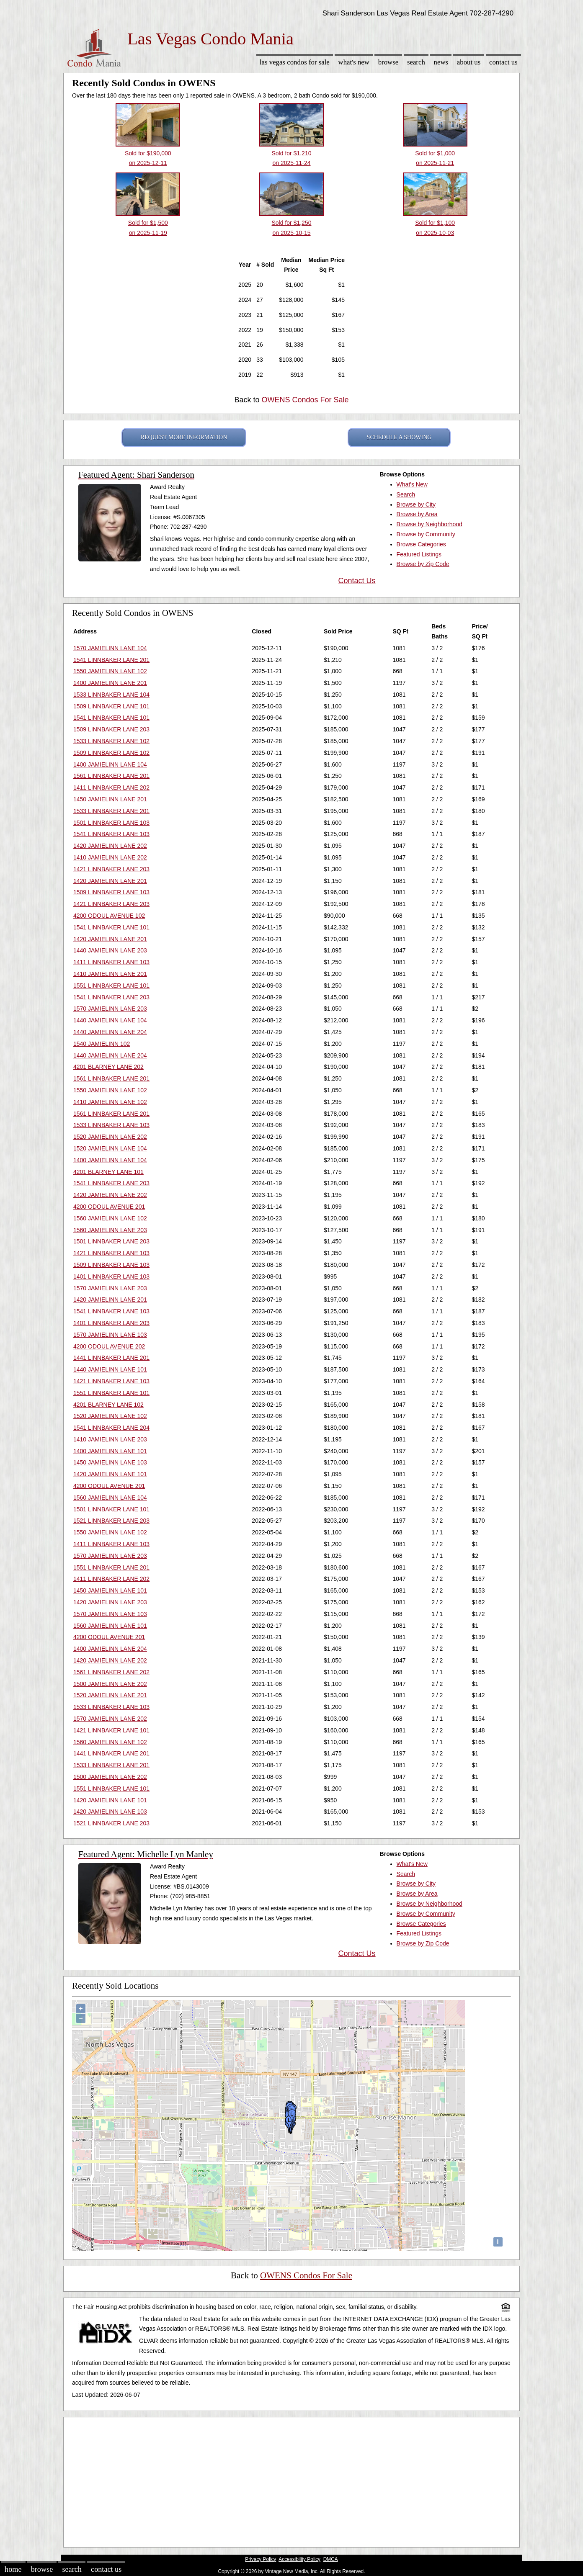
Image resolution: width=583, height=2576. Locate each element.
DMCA (330, 2559)
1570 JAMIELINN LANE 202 (110, 1718)
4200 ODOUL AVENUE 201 (109, 1206)
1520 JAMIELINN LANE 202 (110, 1136)
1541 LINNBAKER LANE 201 (111, 659)
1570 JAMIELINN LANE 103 (110, 1334)
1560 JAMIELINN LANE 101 (110, 1625)
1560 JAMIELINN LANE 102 (110, 1218)
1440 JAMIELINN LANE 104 (110, 1020)
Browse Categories (421, 544)
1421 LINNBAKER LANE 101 (111, 1730)
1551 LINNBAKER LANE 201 (111, 1567)
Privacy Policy (260, 2559)
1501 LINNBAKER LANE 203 (111, 1241)
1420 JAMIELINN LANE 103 (110, 1811)
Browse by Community (426, 534)
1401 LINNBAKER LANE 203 (111, 1323)
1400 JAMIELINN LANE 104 (110, 764)
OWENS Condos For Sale (304, 400)
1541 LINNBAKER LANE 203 (111, 997)
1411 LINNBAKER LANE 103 (111, 962)
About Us (468, 62)
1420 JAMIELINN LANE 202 (110, 845)
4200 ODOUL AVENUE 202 (109, 1346)
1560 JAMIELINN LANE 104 (110, 1497)
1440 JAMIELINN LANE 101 (110, 1369)
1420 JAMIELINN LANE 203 (110, 1602)
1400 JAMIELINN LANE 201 (110, 682)
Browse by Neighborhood (429, 524)
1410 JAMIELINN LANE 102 (110, 1102)
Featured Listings (419, 554)
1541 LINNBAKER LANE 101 (111, 717)
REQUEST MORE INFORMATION (184, 437)
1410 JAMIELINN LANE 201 (110, 973)
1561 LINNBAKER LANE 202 (111, 1672)
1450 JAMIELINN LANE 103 (110, 1462)
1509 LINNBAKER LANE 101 (111, 706)
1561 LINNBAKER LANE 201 (111, 775)
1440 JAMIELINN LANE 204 (110, 1032)
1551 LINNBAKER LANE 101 (111, 985)
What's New (353, 62)
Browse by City (416, 504)
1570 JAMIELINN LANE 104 (110, 648)
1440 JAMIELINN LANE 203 (110, 950)
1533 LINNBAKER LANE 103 (111, 1125)
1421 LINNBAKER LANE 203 (111, 869)
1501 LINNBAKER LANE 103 (111, 822)
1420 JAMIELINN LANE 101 (110, 1474)
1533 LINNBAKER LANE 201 (111, 811)
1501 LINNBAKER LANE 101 (111, 1509)
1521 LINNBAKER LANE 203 (111, 1520)
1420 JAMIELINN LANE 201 (110, 881)
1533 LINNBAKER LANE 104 (111, 694)
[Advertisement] (291, 2480)
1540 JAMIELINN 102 (101, 1043)
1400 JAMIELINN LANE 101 (110, 1451)
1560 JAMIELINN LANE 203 (110, 1230)
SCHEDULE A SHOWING (399, 437)
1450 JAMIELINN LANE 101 (110, 1590)
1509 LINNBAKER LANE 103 (111, 892)
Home (13, 2569)
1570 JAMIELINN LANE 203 (110, 1008)
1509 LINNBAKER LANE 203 (111, 729)
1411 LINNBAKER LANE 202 (111, 787)
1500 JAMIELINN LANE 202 (110, 1683)
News (441, 62)
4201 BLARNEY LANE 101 (108, 1171)
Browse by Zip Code (423, 564)
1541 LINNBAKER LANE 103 (111, 834)
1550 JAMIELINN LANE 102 (110, 671)
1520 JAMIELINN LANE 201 (110, 1695)
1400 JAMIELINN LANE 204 (110, 1648)
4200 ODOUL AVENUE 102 (109, 915)
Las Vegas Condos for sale (295, 62)
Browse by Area (417, 514)
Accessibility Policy (299, 2559)
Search (416, 62)
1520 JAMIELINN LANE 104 (110, 1148)
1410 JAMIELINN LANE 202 (110, 857)
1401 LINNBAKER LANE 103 (111, 1276)
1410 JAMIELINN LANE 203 (110, 1439)
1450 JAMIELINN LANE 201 (110, 799)
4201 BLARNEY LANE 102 (108, 1404)
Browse (388, 62)
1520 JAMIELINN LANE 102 (110, 1416)
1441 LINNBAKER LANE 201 (111, 1357)
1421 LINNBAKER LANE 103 (111, 1253)
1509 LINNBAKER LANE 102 (111, 752)
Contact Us (503, 62)
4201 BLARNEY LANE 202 (108, 1066)
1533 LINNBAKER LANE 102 (111, 741)
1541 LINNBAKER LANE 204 (111, 1427)
